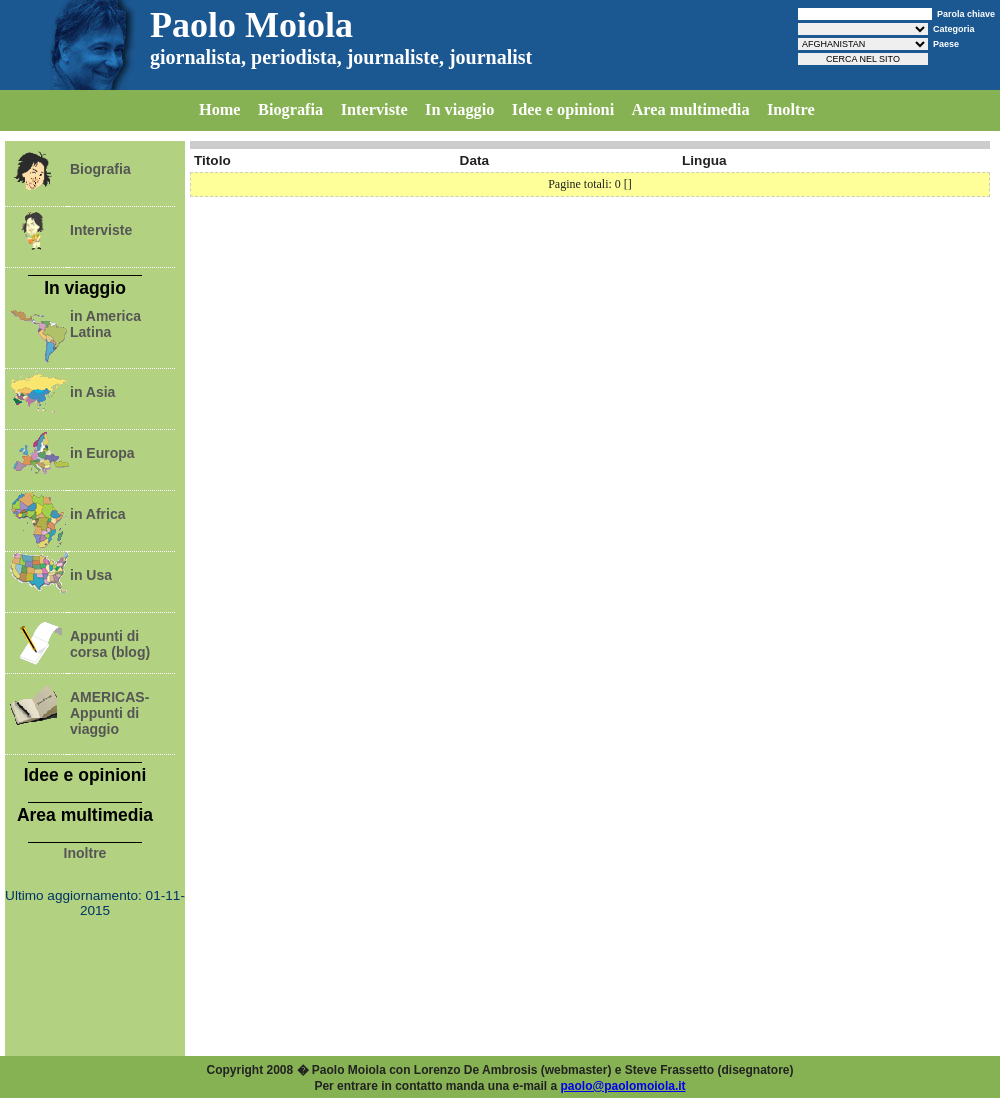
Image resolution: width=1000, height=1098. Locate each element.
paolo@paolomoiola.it (623, 1086)
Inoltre (791, 109)
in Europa (102, 453)
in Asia (92, 392)
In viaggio (459, 109)
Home (220, 109)
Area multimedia (691, 109)
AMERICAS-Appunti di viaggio (109, 713)
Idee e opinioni (563, 109)
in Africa (98, 514)
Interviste (374, 109)
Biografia (290, 109)
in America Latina (105, 324)
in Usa (91, 575)
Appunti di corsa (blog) (110, 644)
